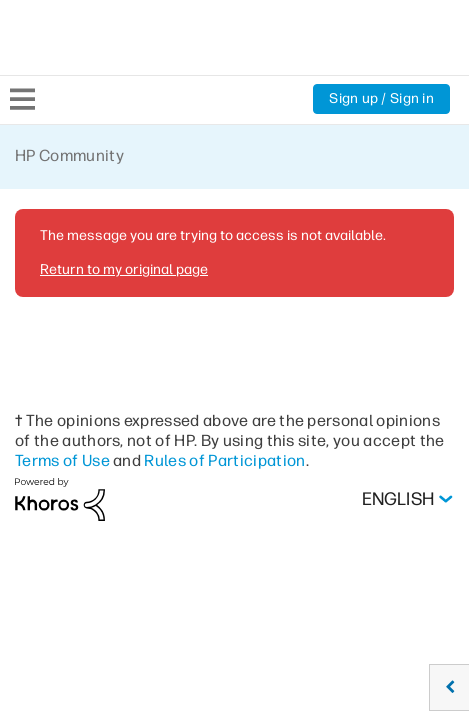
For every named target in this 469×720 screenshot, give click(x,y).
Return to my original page (122, 269)
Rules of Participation (229, 459)
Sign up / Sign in (380, 99)
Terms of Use (64, 459)
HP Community (70, 155)
